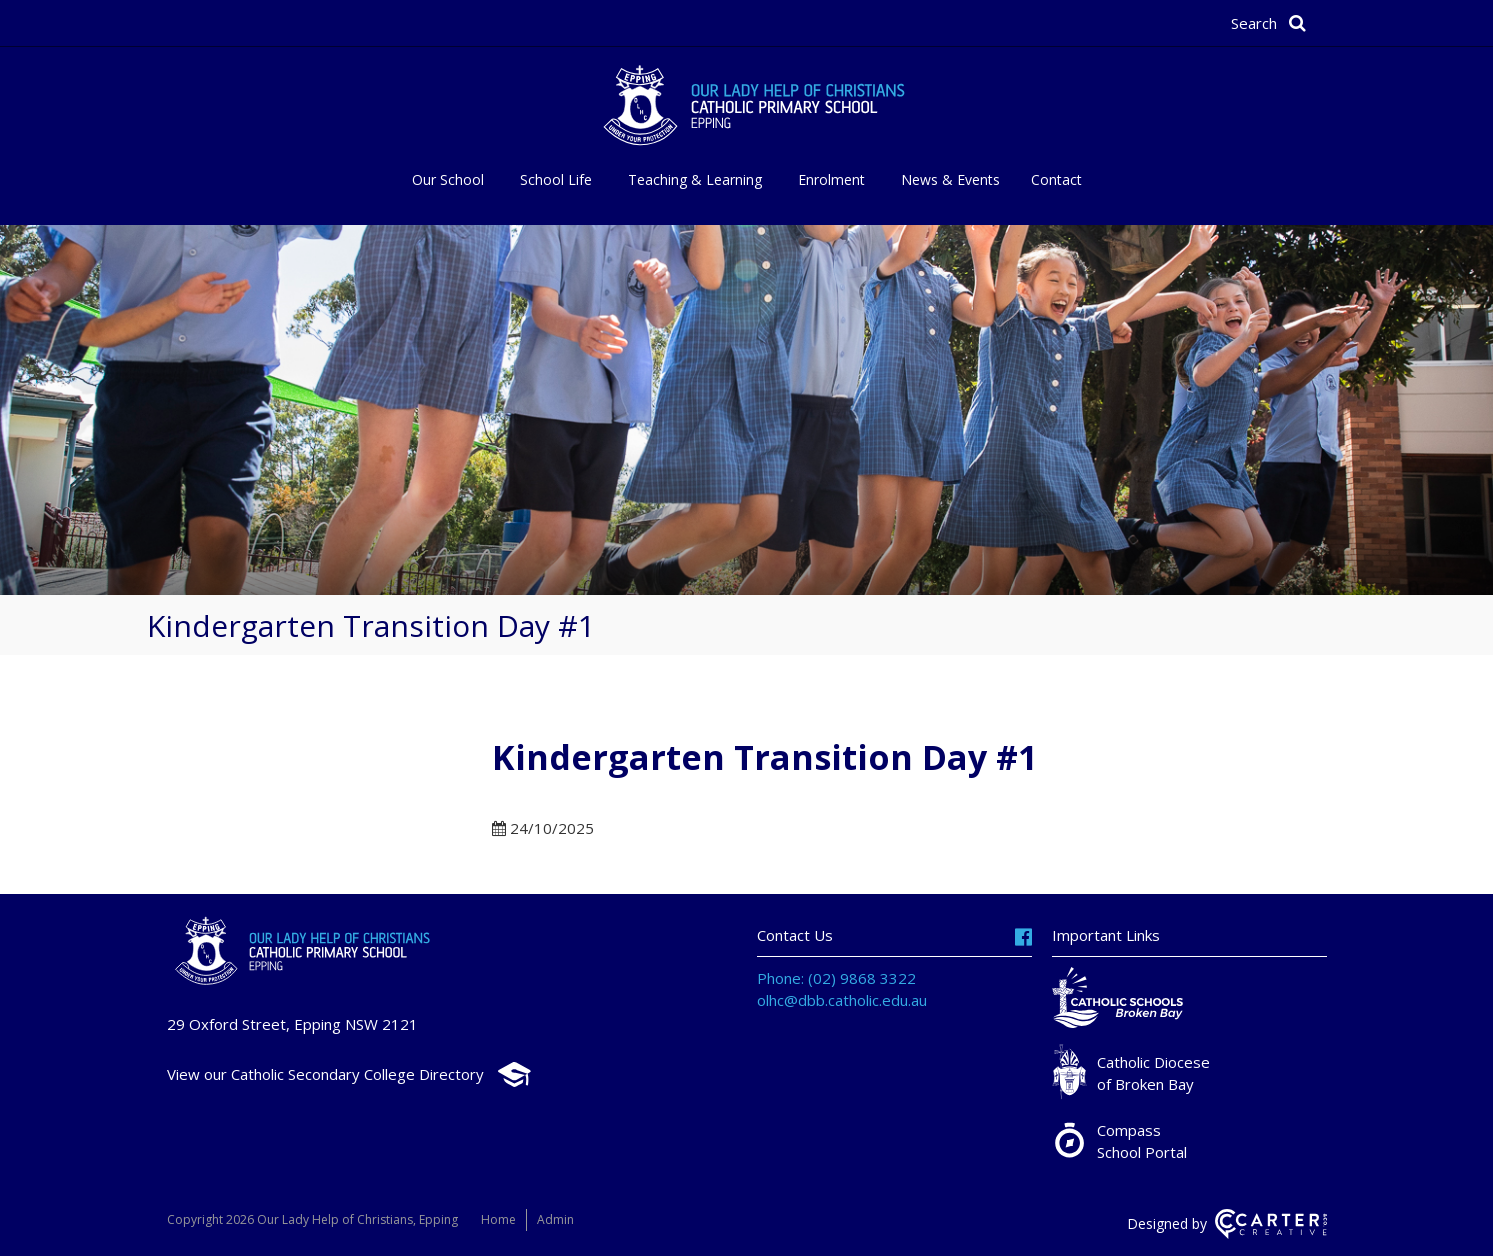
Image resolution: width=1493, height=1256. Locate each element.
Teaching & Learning (695, 179)
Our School (448, 179)
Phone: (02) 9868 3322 (836, 978)
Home (498, 1219)
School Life (556, 179)
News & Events (950, 179)
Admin (555, 1219)
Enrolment (831, 179)
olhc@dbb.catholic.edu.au (842, 1000)
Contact (1056, 179)
